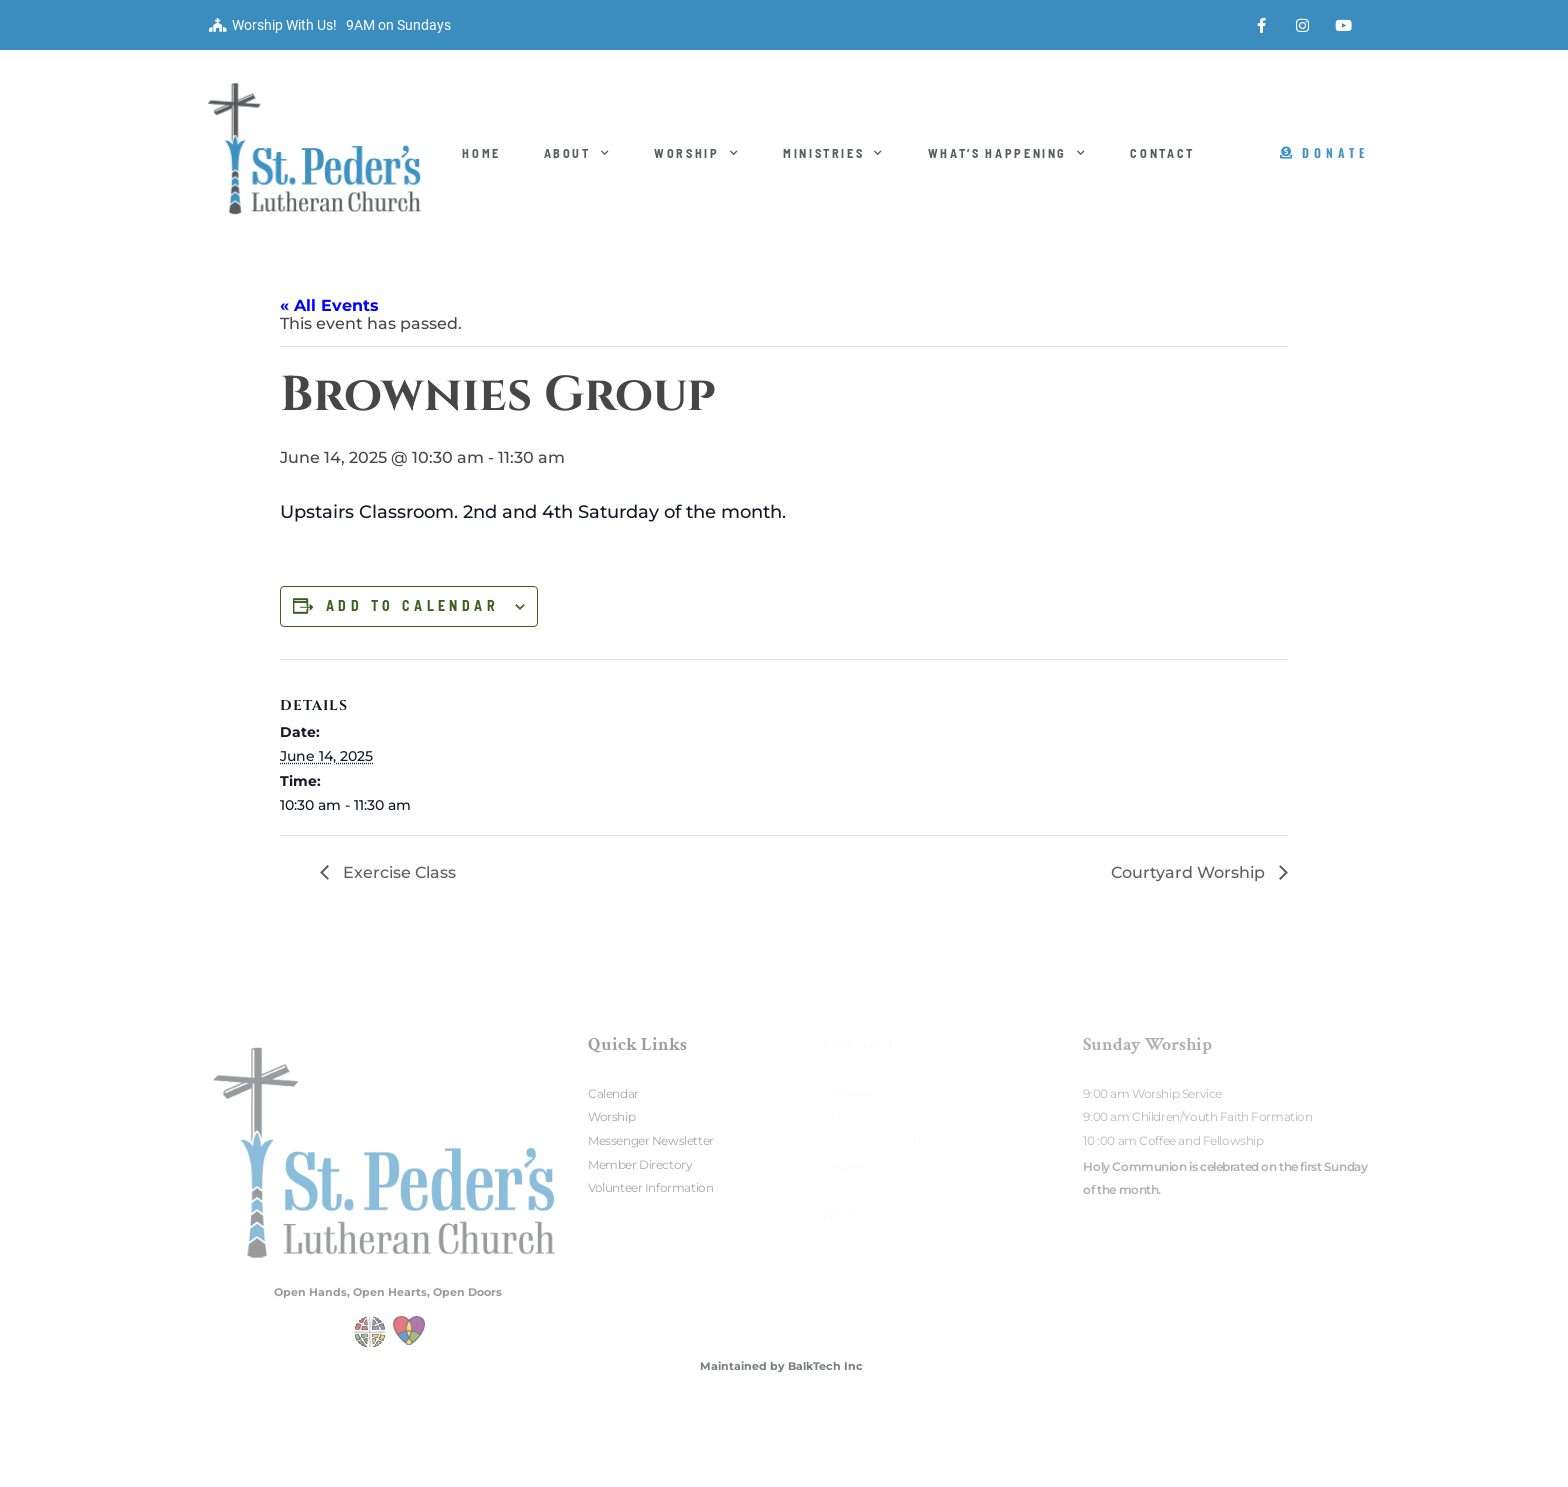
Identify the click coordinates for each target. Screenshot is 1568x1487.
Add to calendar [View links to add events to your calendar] (412, 606)
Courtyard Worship (1190, 872)
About (578, 153)
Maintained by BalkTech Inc (781, 1366)
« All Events (329, 305)
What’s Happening (1008, 153)
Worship (697, 153)
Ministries (834, 153)
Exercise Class (397, 872)
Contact (1162, 153)
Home (481, 153)
